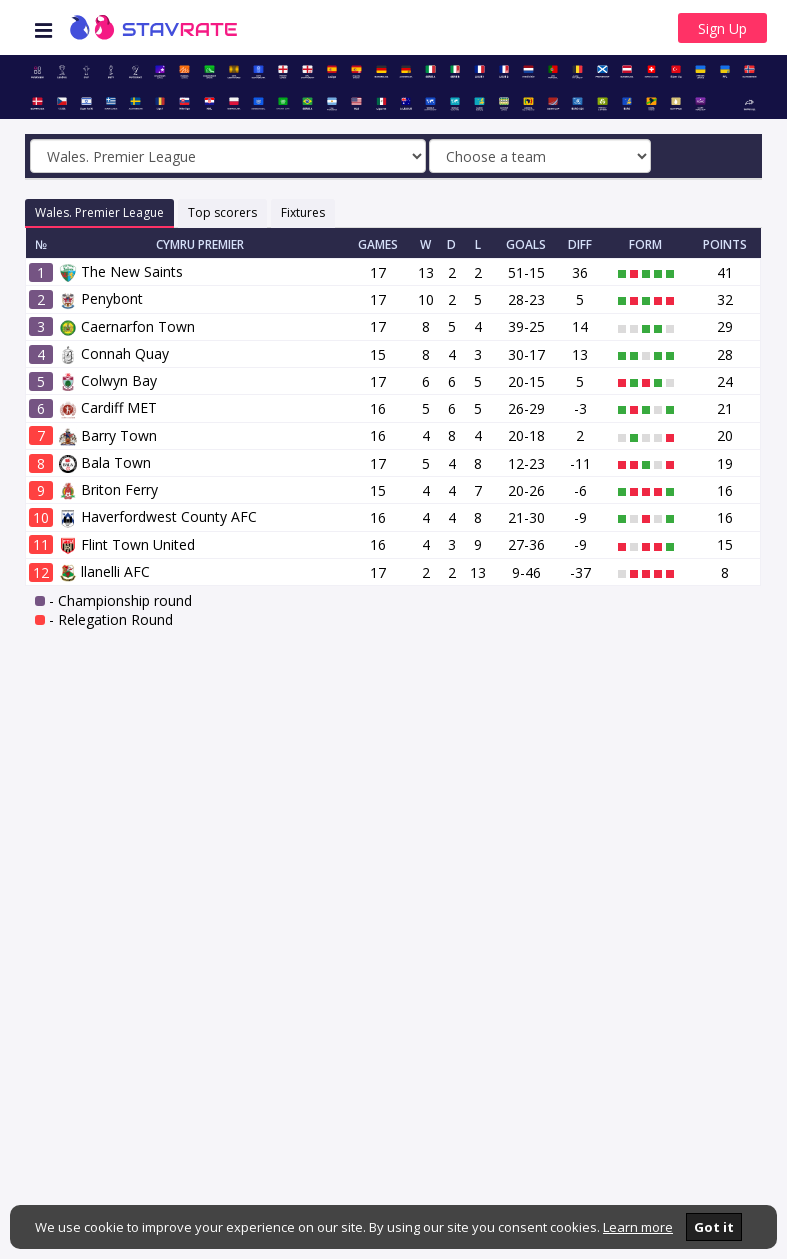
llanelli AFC (104, 571)
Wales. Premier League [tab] (99, 212)
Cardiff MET (108, 407)
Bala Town (105, 462)
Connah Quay (114, 353)
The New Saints (121, 271)
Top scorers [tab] (222, 212)
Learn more (638, 1227)
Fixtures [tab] (303, 212)
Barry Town (108, 435)
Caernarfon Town (127, 326)
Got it (714, 1227)
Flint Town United (127, 544)
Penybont (101, 298)
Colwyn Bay (108, 380)
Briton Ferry (108, 489)
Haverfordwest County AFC (158, 516)
